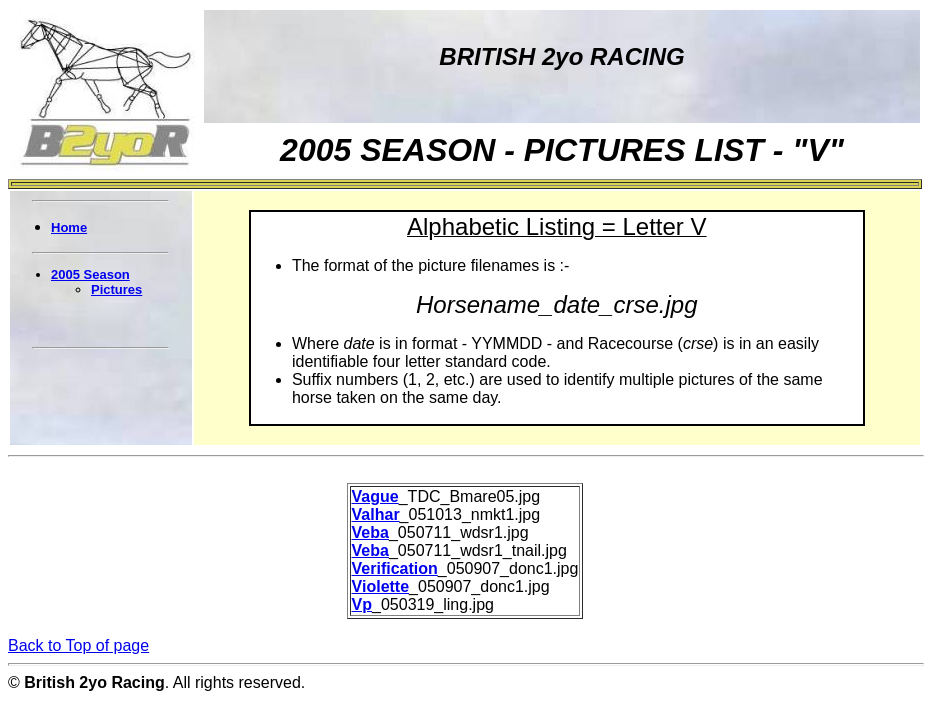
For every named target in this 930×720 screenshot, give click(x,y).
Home (69, 227)
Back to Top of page (78, 645)
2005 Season (90, 274)
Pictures (116, 289)
